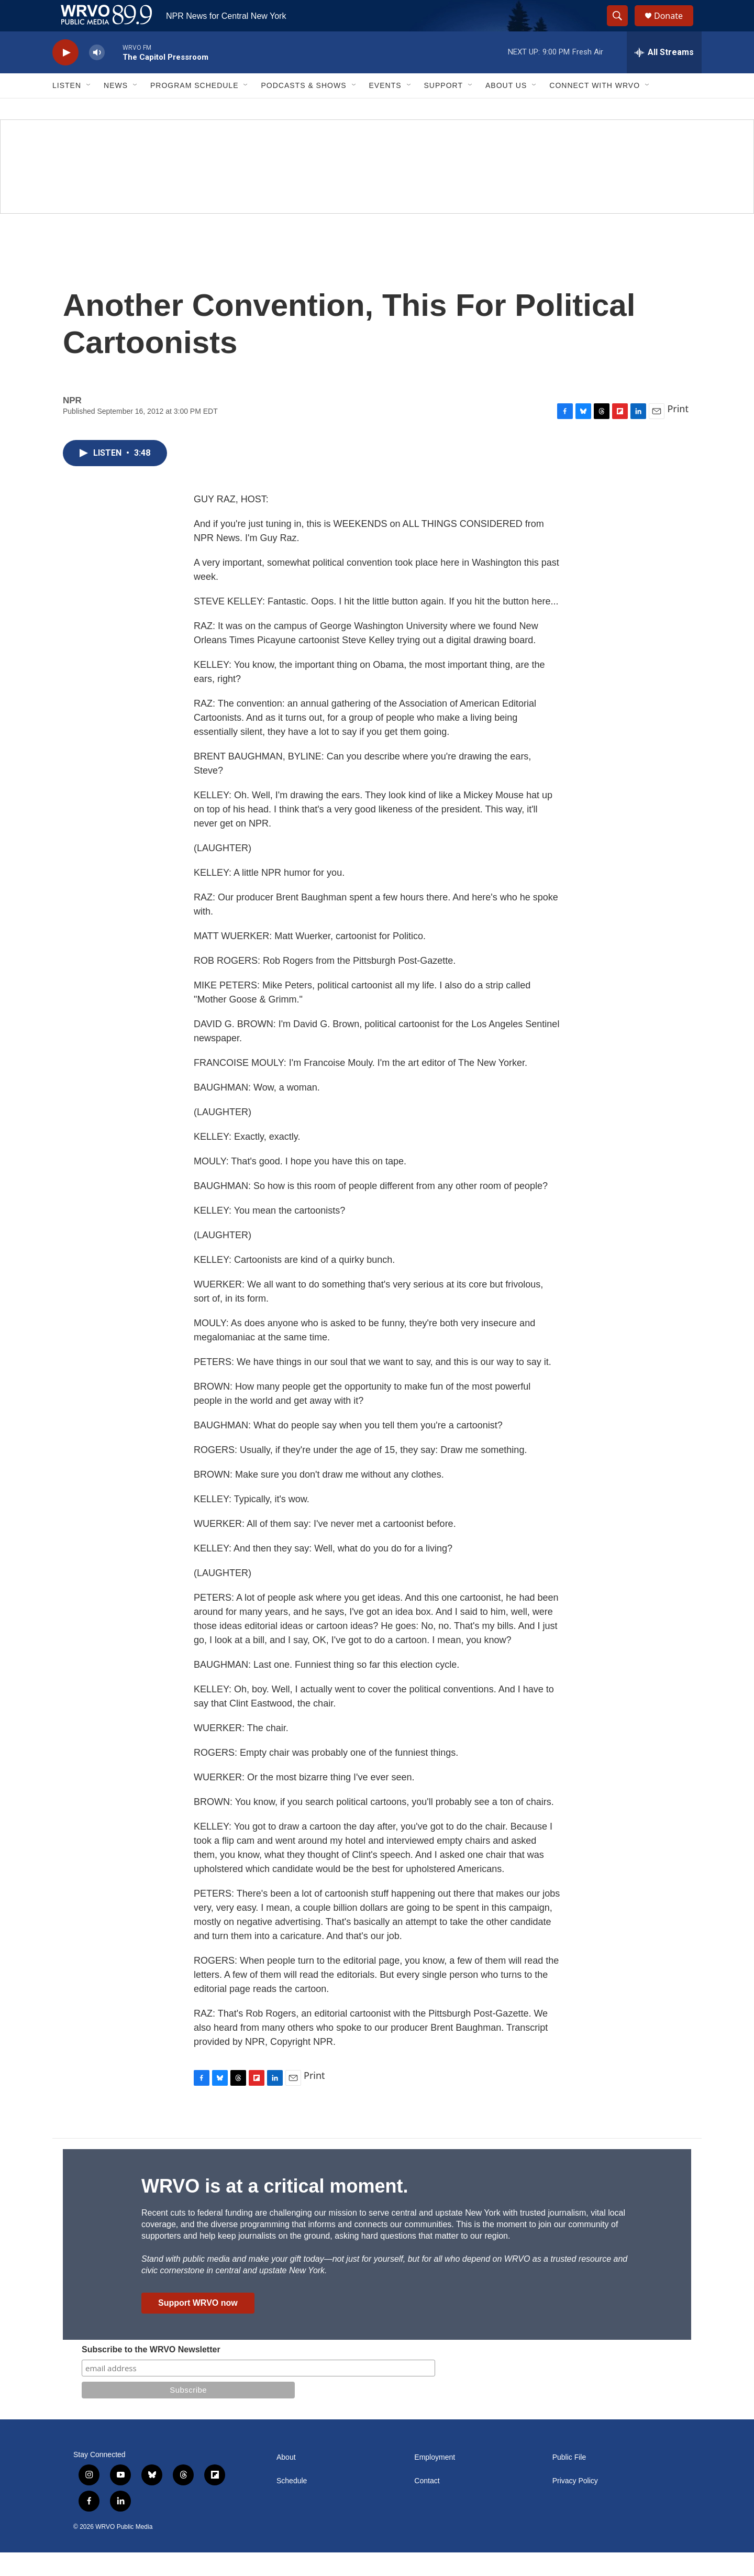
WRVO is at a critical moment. (274, 2209)
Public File (569, 2481)
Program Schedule (194, 109)
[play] (65, 76)
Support (443, 109)
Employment (434, 2481)
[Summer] (377, 190)
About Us (506, 109)
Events (385, 109)
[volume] (97, 76)
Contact (426, 2504)
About (286, 2481)
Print (678, 432)
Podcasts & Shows (303, 109)
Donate (675, 27)
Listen (66, 109)
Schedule (291, 2504)
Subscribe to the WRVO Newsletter (151, 2373)
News (116, 109)
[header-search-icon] (622, 27)
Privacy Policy (575, 2504)
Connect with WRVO (594, 109)
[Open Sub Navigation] (89, 109)
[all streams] (664, 76)
